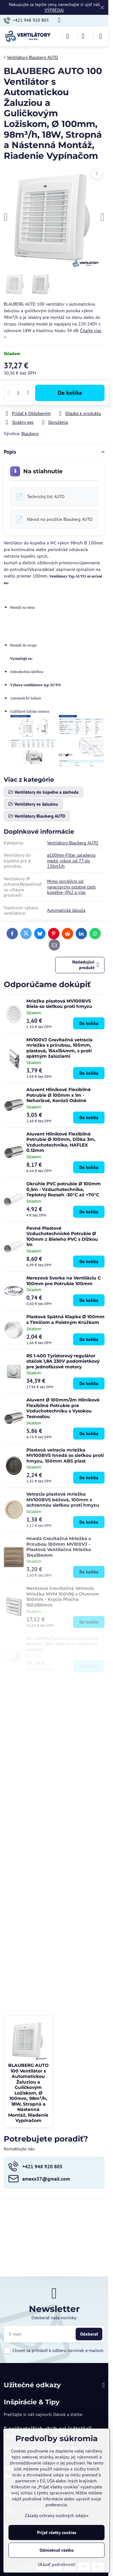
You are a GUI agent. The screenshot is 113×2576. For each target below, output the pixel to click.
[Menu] (100, 36)
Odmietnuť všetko (57, 2550)
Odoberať (89, 2334)
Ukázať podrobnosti (57, 2564)
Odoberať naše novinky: (54, 2317)
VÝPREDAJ (54, 10)
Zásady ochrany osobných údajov (57, 2515)
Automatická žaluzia (66, 910)
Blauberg (30, 433)
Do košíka (70, 392)
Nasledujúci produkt (85, 964)
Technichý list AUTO (46, 496)
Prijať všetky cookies (56, 2532)
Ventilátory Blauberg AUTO (72, 843)
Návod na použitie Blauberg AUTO (60, 519)
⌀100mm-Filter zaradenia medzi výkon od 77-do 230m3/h (71, 860)
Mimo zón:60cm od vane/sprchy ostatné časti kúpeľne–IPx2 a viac (71, 886)
